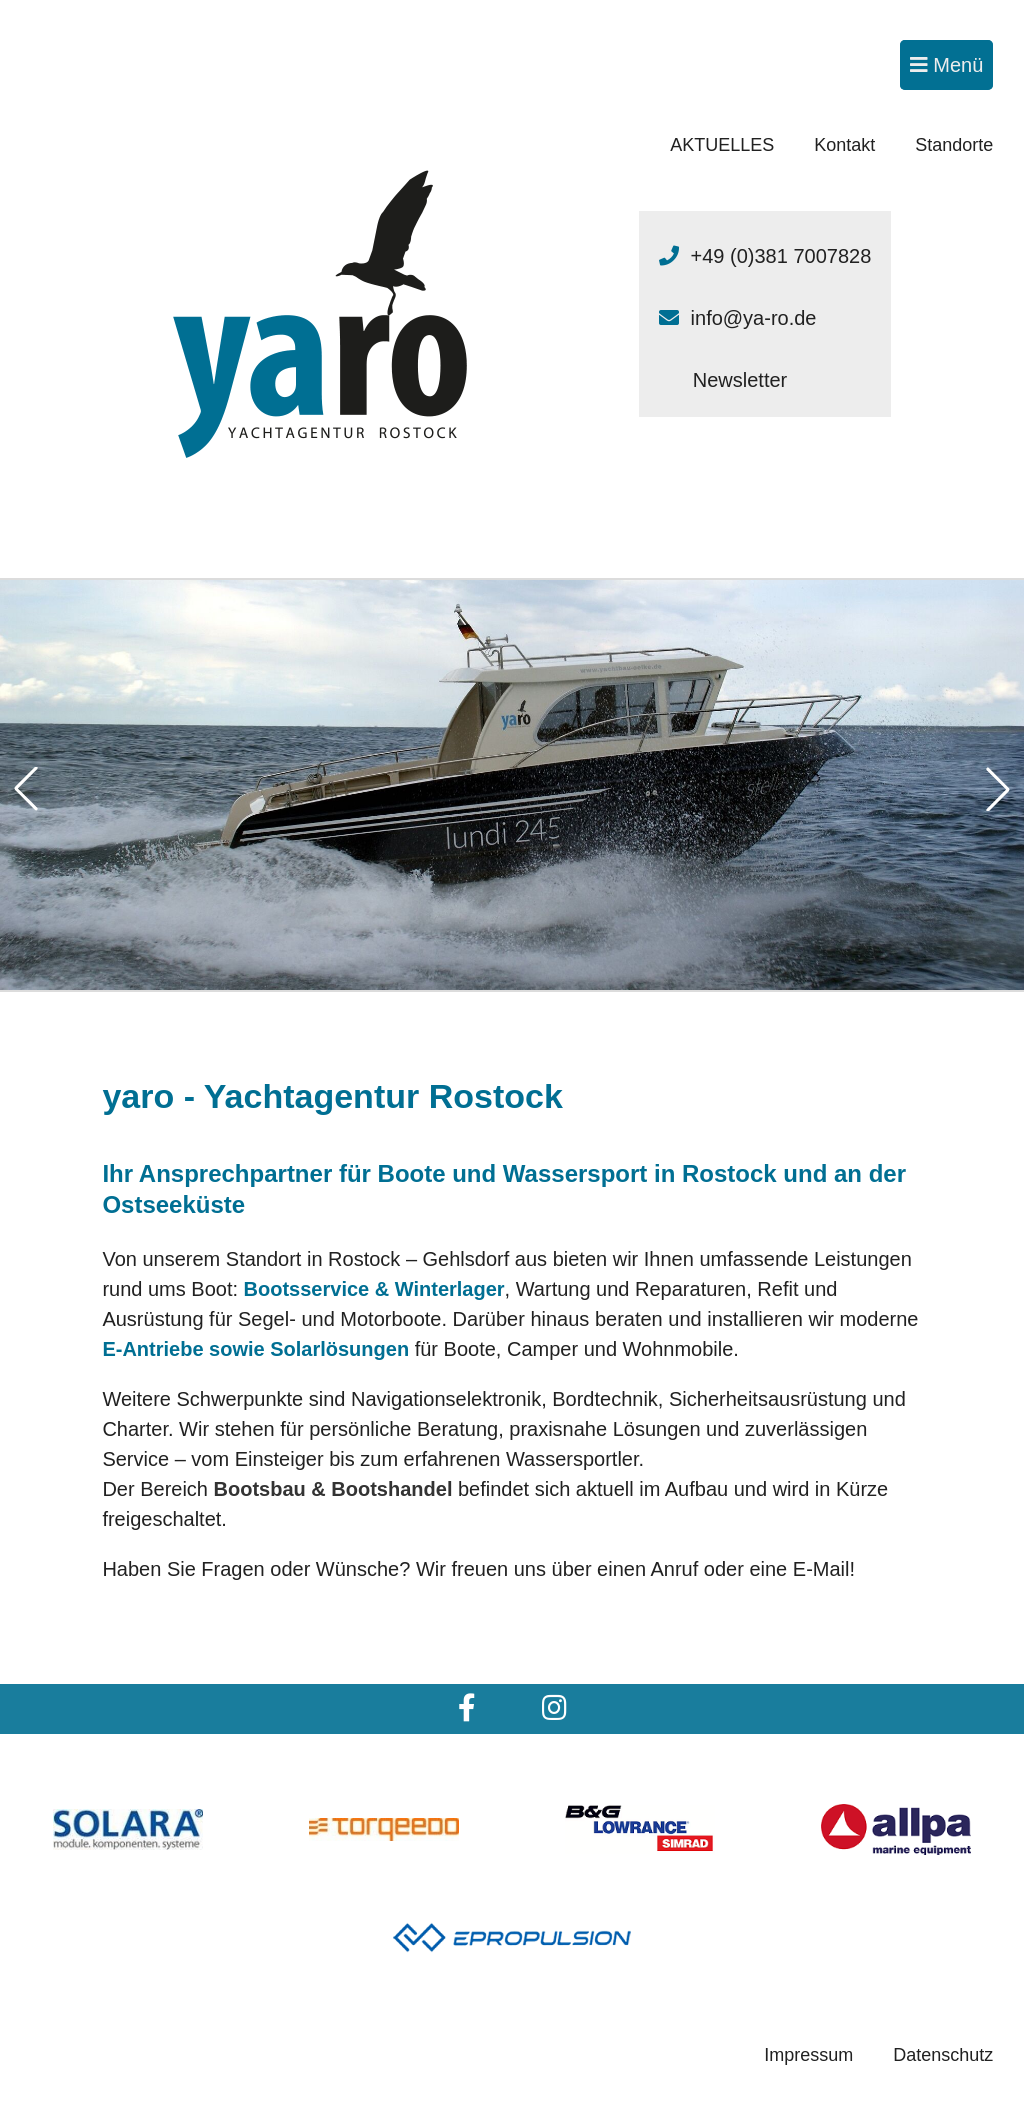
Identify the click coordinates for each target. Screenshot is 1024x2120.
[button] (26, 789)
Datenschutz (943, 2055)
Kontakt (844, 145)
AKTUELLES (722, 145)
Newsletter (740, 380)
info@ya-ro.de (754, 318)
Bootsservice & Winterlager (374, 1289)
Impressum (808, 2055)
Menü (947, 65)
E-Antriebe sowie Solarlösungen (255, 1349)
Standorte (954, 145)
